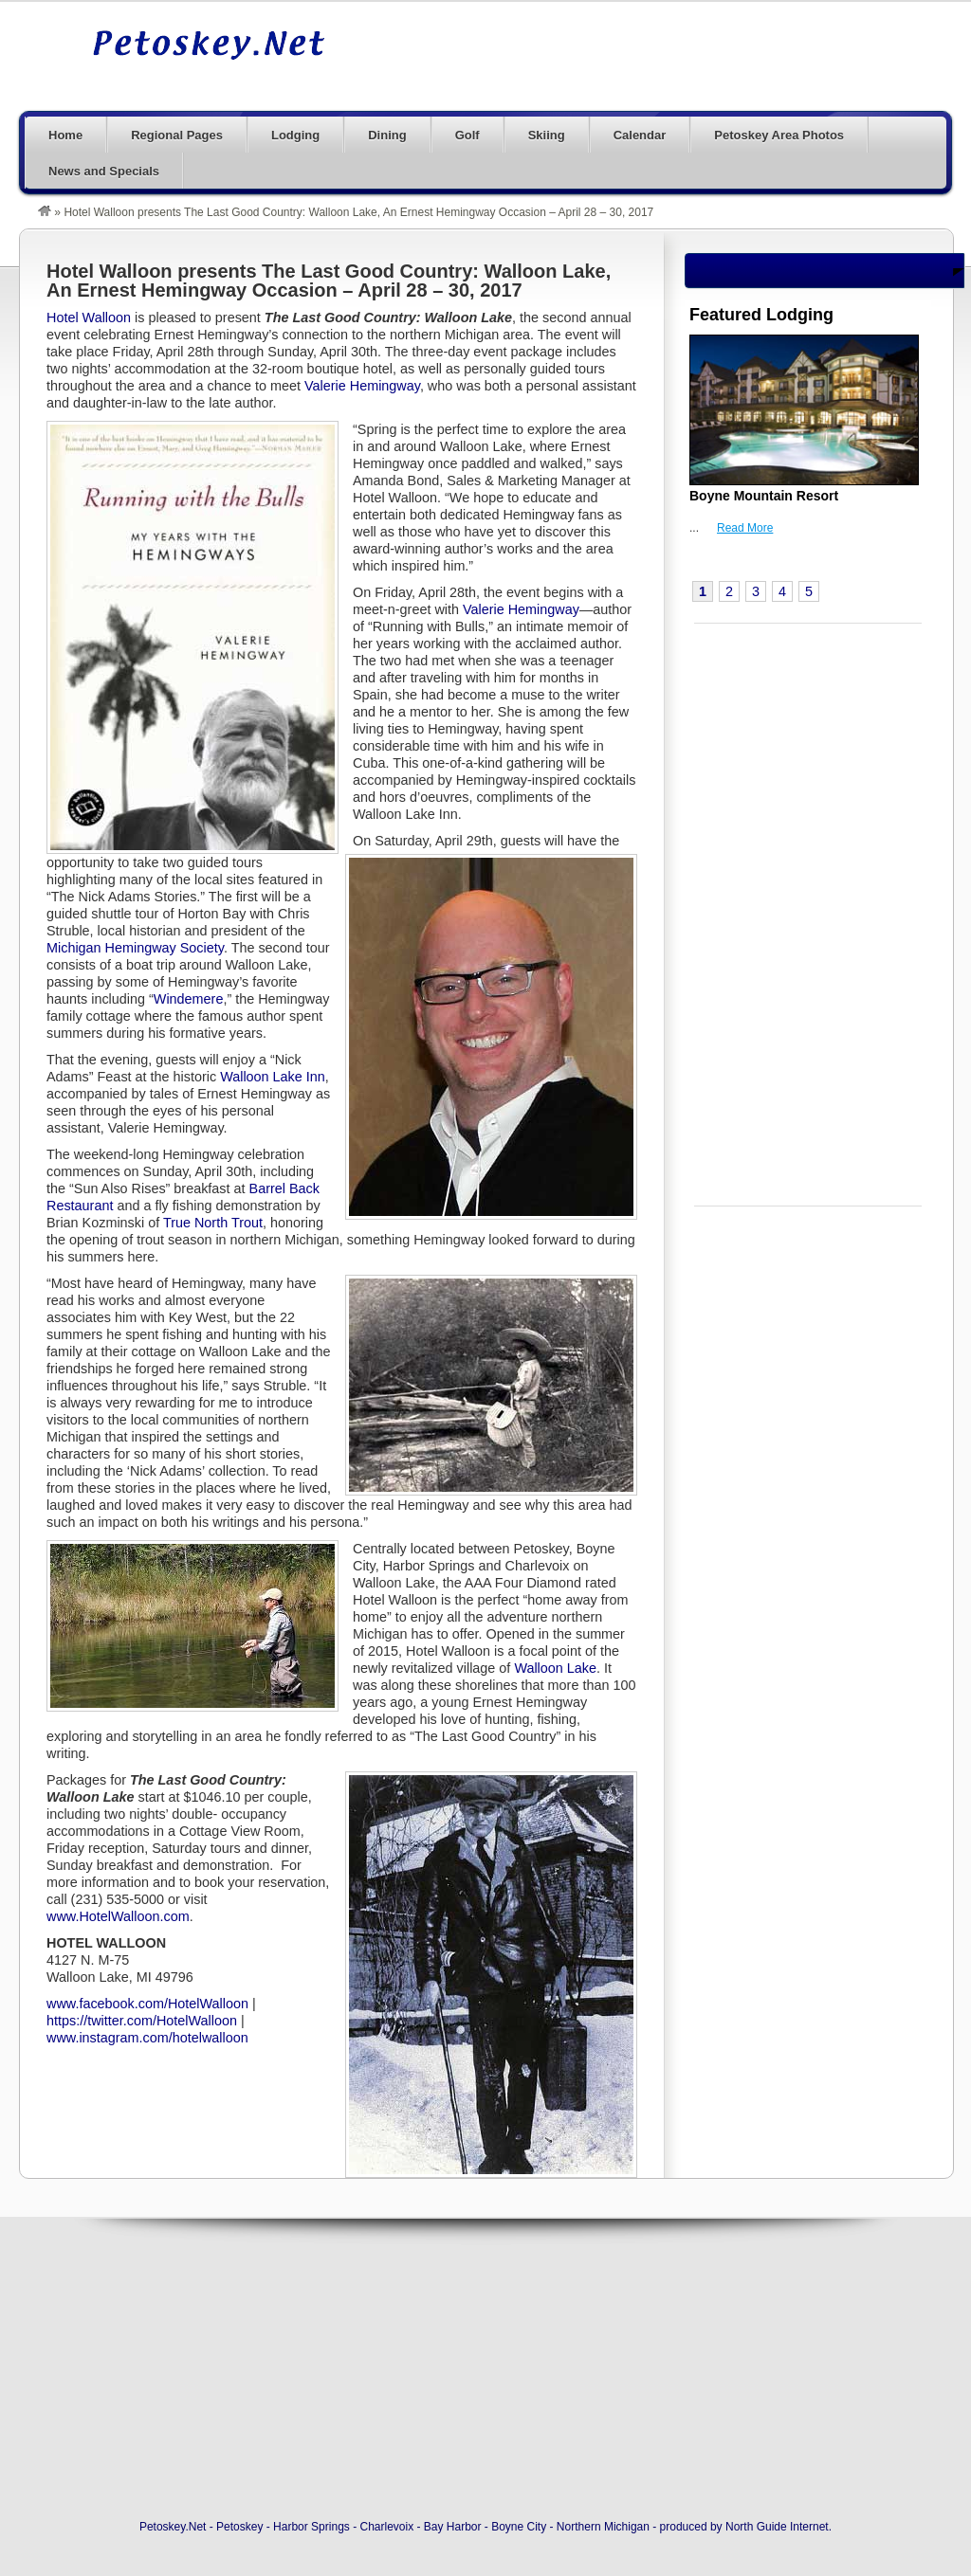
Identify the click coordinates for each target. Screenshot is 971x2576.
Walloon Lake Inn (272, 1076)
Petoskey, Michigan (208, 44)
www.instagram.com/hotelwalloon (147, 2037)
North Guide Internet (777, 2526)
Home (65, 135)
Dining (387, 135)
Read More (745, 528)
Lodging (295, 135)
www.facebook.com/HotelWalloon (147, 2003)
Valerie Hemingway (362, 385)
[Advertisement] (607, 54)
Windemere (189, 999)
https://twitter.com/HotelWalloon (141, 2020)
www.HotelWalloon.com (118, 1916)
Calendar (640, 135)
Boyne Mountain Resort (763, 495)
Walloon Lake (555, 1668)
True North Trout (213, 1222)
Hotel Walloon (88, 317)
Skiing (546, 135)
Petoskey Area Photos (779, 135)
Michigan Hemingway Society (135, 947)
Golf (467, 135)
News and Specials (103, 171)
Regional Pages (177, 135)
